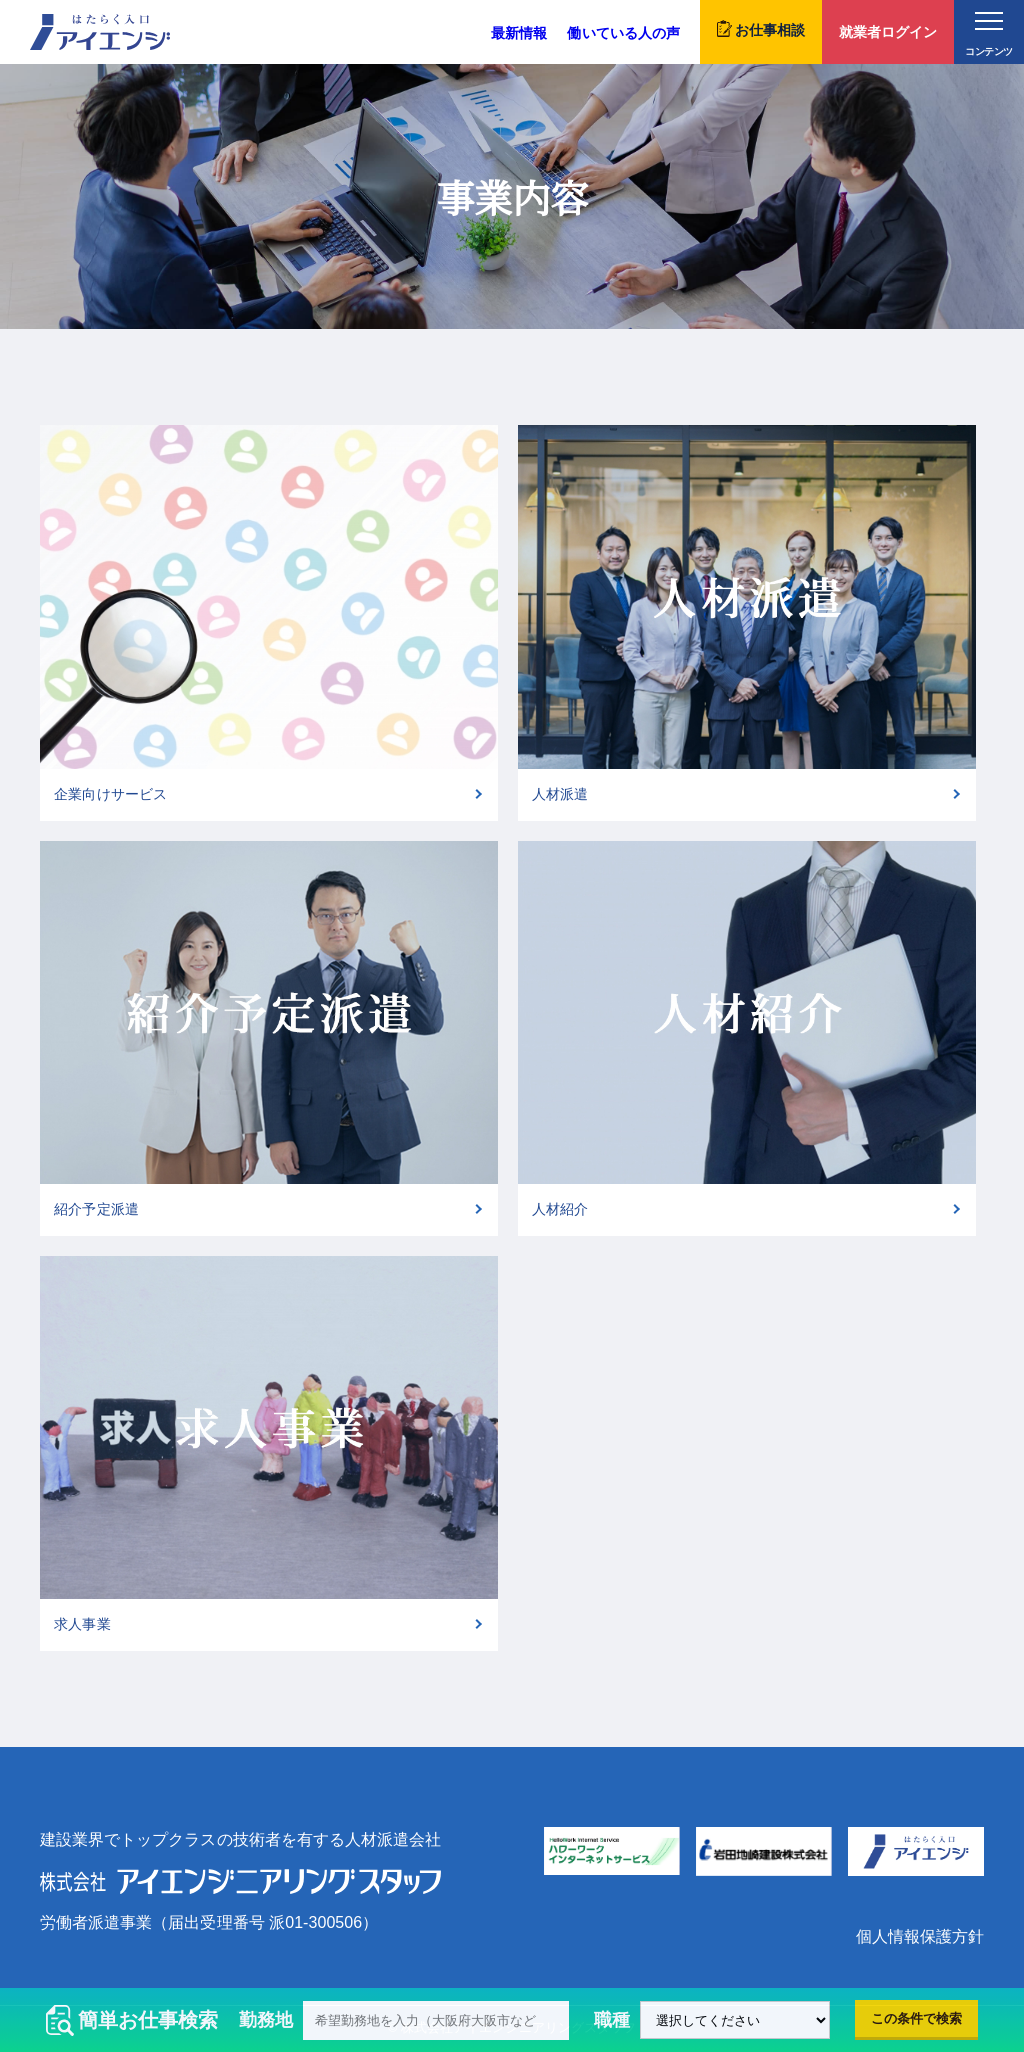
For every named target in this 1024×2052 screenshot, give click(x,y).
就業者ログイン (888, 32)
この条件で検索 (916, 2018)
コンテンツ (988, 34)
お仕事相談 (761, 29)
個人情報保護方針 (920, 1936)
